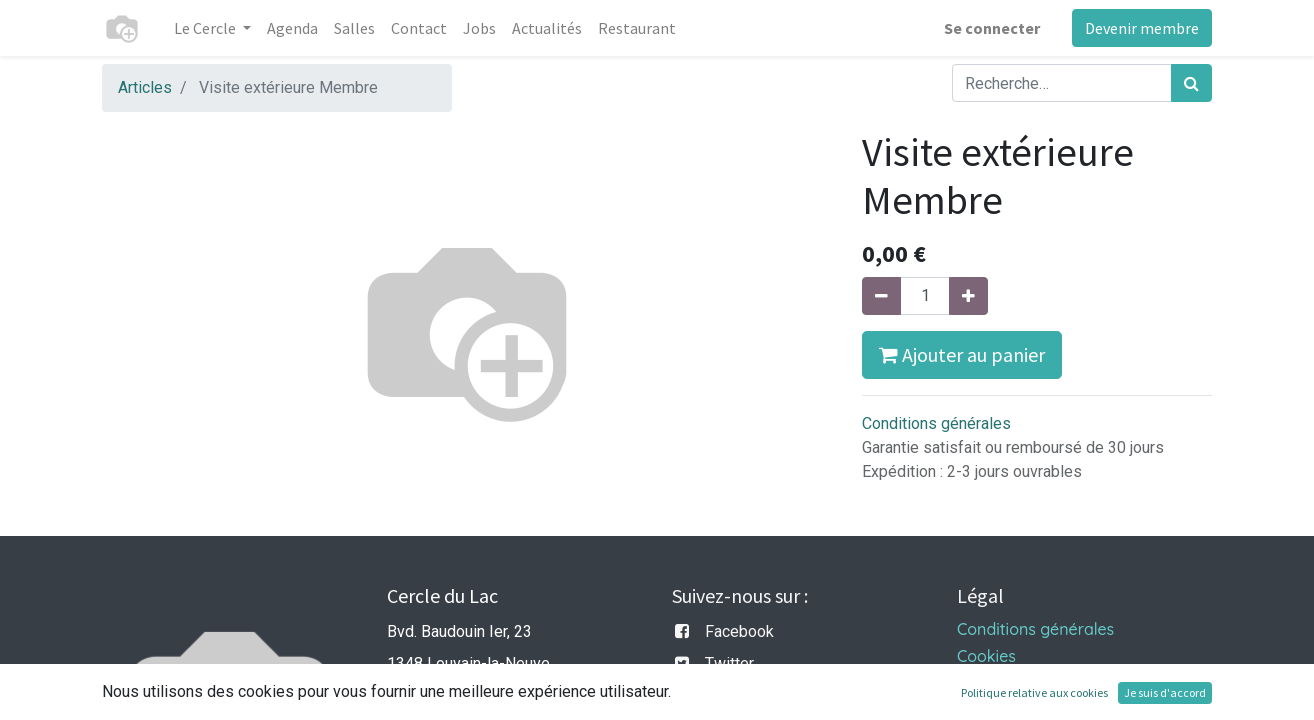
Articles (145, 87)
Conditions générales (936, 423)
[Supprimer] (881, 296)
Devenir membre (1142, 28)
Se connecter (992, 28)
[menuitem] (292, 28)
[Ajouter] (968, 296)
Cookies (986, 656)
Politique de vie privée (1039, 683)
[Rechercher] (1191, 83)
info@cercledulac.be (458, 695)
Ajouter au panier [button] (962, 354)
